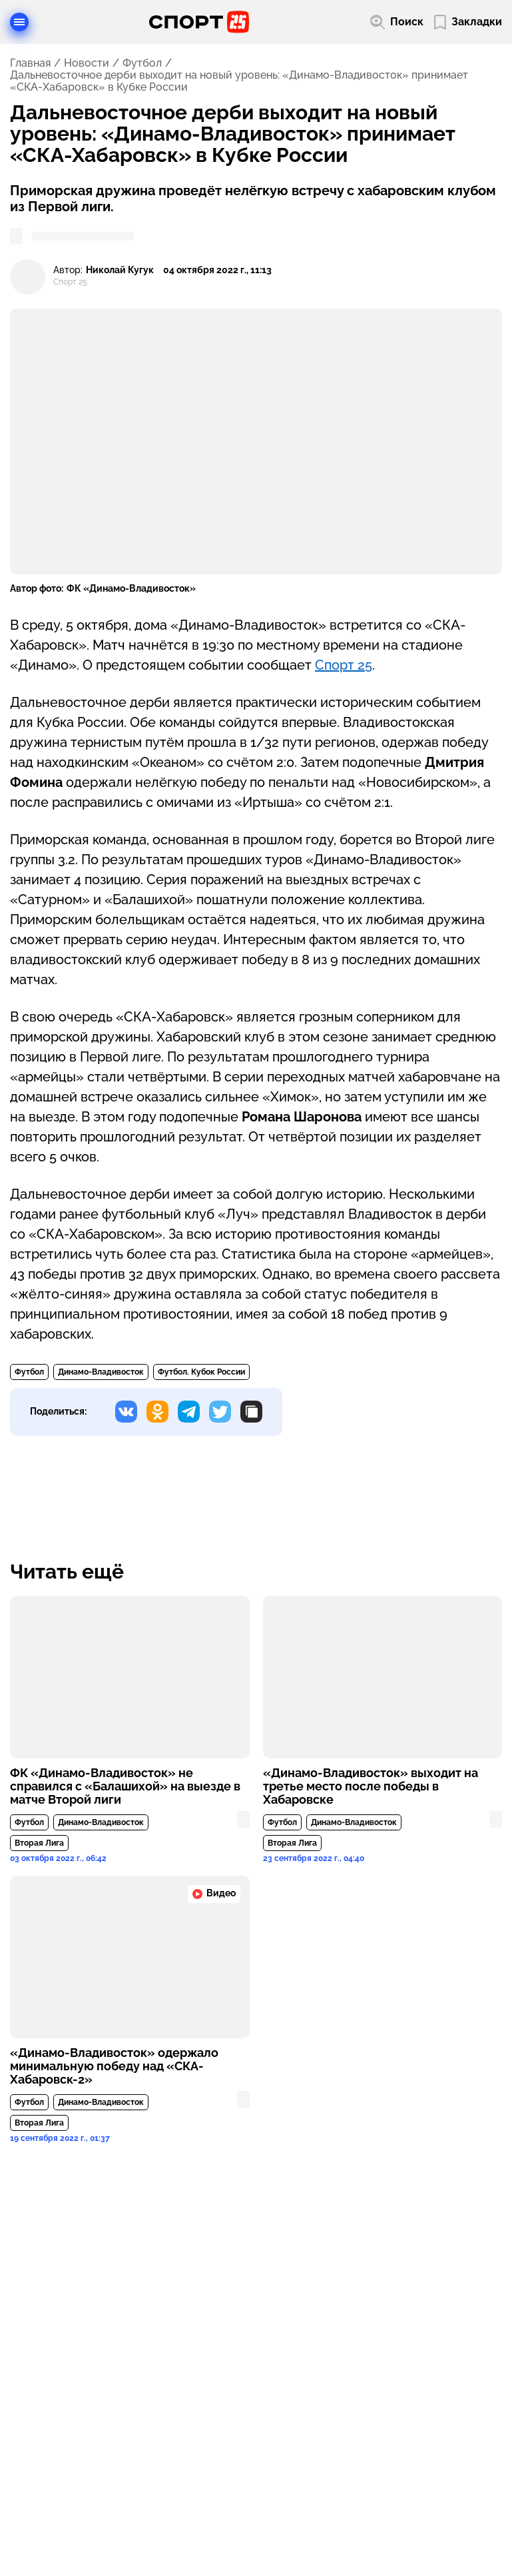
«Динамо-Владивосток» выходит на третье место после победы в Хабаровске (370, 1786)
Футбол (142, 63)
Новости (86, 63)
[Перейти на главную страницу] (199, 22)
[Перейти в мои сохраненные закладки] (468, 22)
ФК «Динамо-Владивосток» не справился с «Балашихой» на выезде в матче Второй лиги (125, 1786)
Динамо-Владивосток (101, 1372)
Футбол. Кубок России (201, 1372)
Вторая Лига (39, 1843)
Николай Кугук (120, 270)
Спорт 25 (343, 665)
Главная (30, 63)
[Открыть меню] (19, 22)
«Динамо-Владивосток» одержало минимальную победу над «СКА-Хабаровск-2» (114, 2066)
